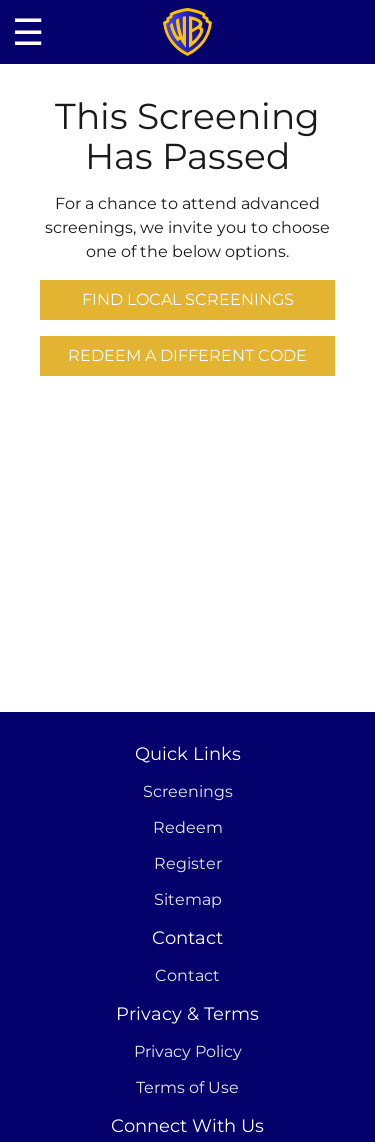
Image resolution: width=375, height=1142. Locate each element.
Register (188, 863)
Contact (187, 975)
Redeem (188, 827)
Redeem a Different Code (187, 355)
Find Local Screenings (188, 299)
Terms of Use (187, 1087)
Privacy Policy (188, 1051)
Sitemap (188, 899)
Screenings (188, 791)
